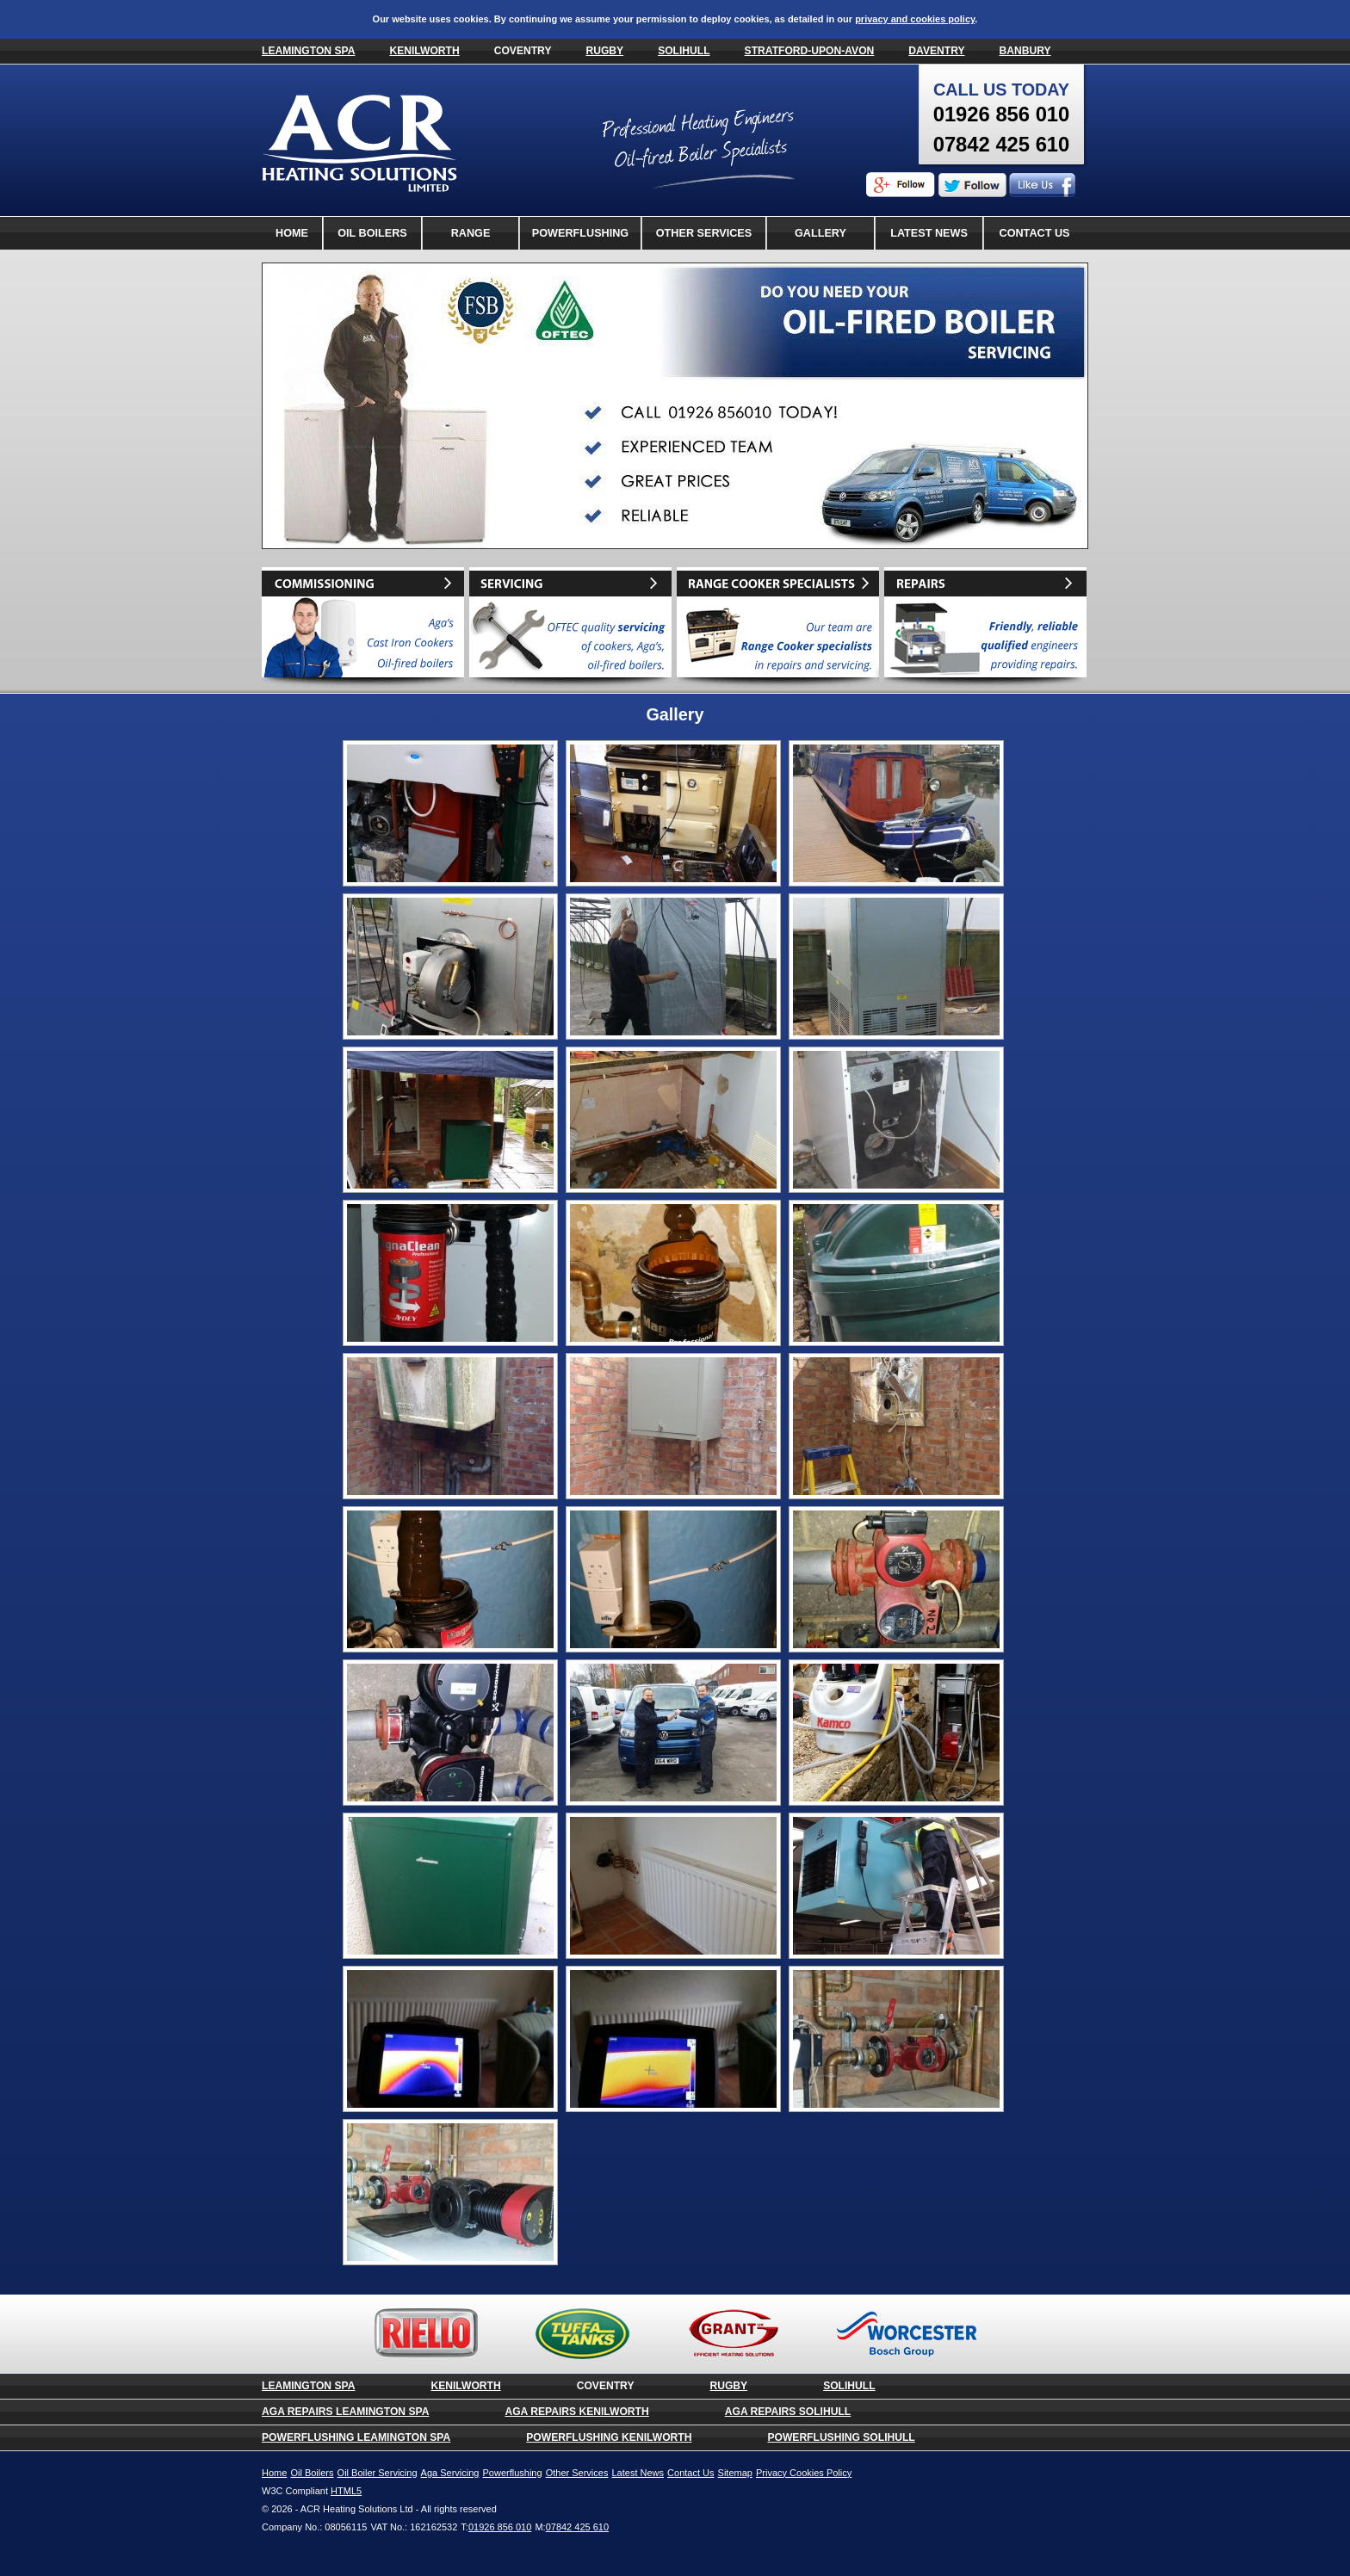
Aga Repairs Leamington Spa (345, 2412)
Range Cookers (471, 238)
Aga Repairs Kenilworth (576, 2412)
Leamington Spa (308, 51)
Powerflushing (580, 233)
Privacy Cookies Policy (803, 2473)
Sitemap (735, 2473)
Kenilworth (424, 51)
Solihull (683, 51)
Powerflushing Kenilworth (608, 2437)
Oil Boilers (372, 233)
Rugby (604, 51)
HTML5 (346, 2491)
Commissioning (363, 628)
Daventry (936, 51)
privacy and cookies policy (915, 19)
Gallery (820, 233)
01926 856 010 (1001, 114)
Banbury (1025, 51)
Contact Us (1035, 233)
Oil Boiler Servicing (378, 2473)
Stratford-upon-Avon (810, 51)
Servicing (570, 628)
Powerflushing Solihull (840, 2437)
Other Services (704, 233)
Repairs (985, 628)
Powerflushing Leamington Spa (356, 2437)
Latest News (929, 233)
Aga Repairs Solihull (788, 2412)
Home (292, 233)
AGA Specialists (778, 628)
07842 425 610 (1001, 144)
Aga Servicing (450, 2473)
